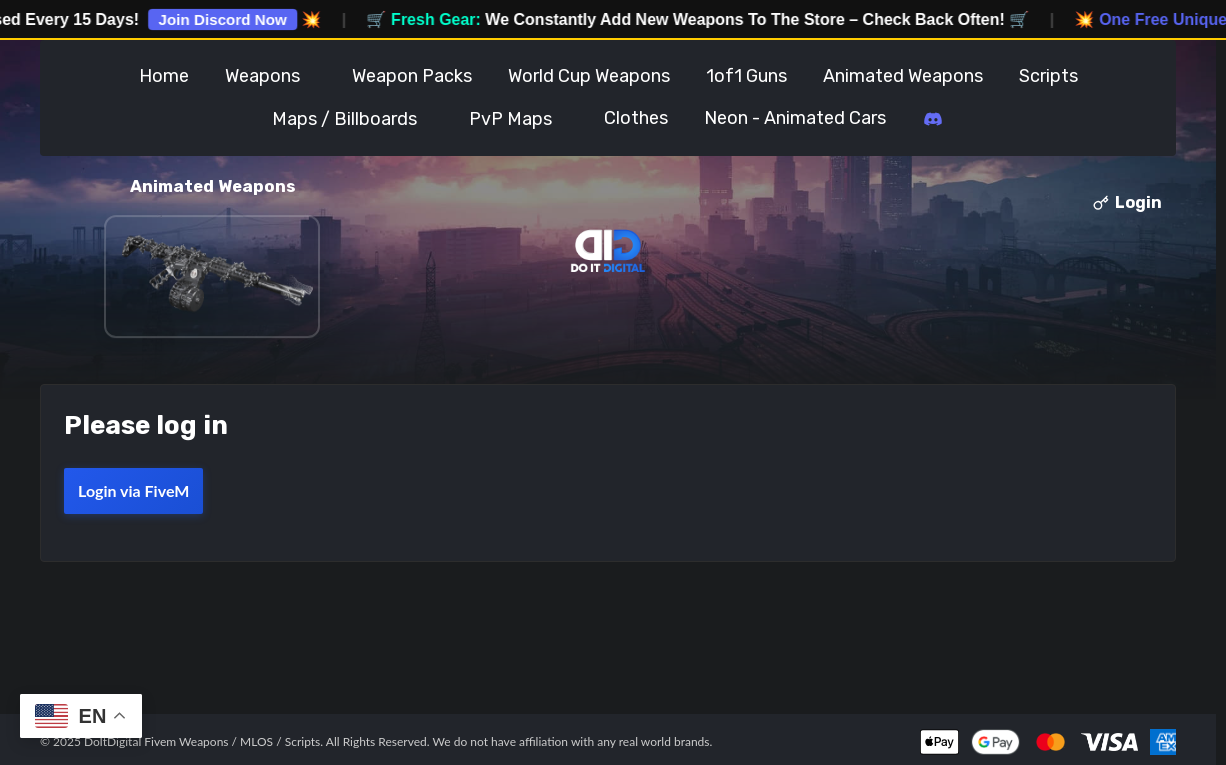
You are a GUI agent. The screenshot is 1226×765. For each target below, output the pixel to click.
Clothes (636, 118)
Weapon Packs (412, 76)
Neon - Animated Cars (795, 118)
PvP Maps (510, 119)
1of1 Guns (746, 76)
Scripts (1048, 76)
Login (1127, 202)
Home (164, 76)
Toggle (319, 76)
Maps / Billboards (344, 119)
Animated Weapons (903, 76)
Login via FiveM (133, 490)
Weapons (262, 76)
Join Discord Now (235, 19)
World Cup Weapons (589, 76)
